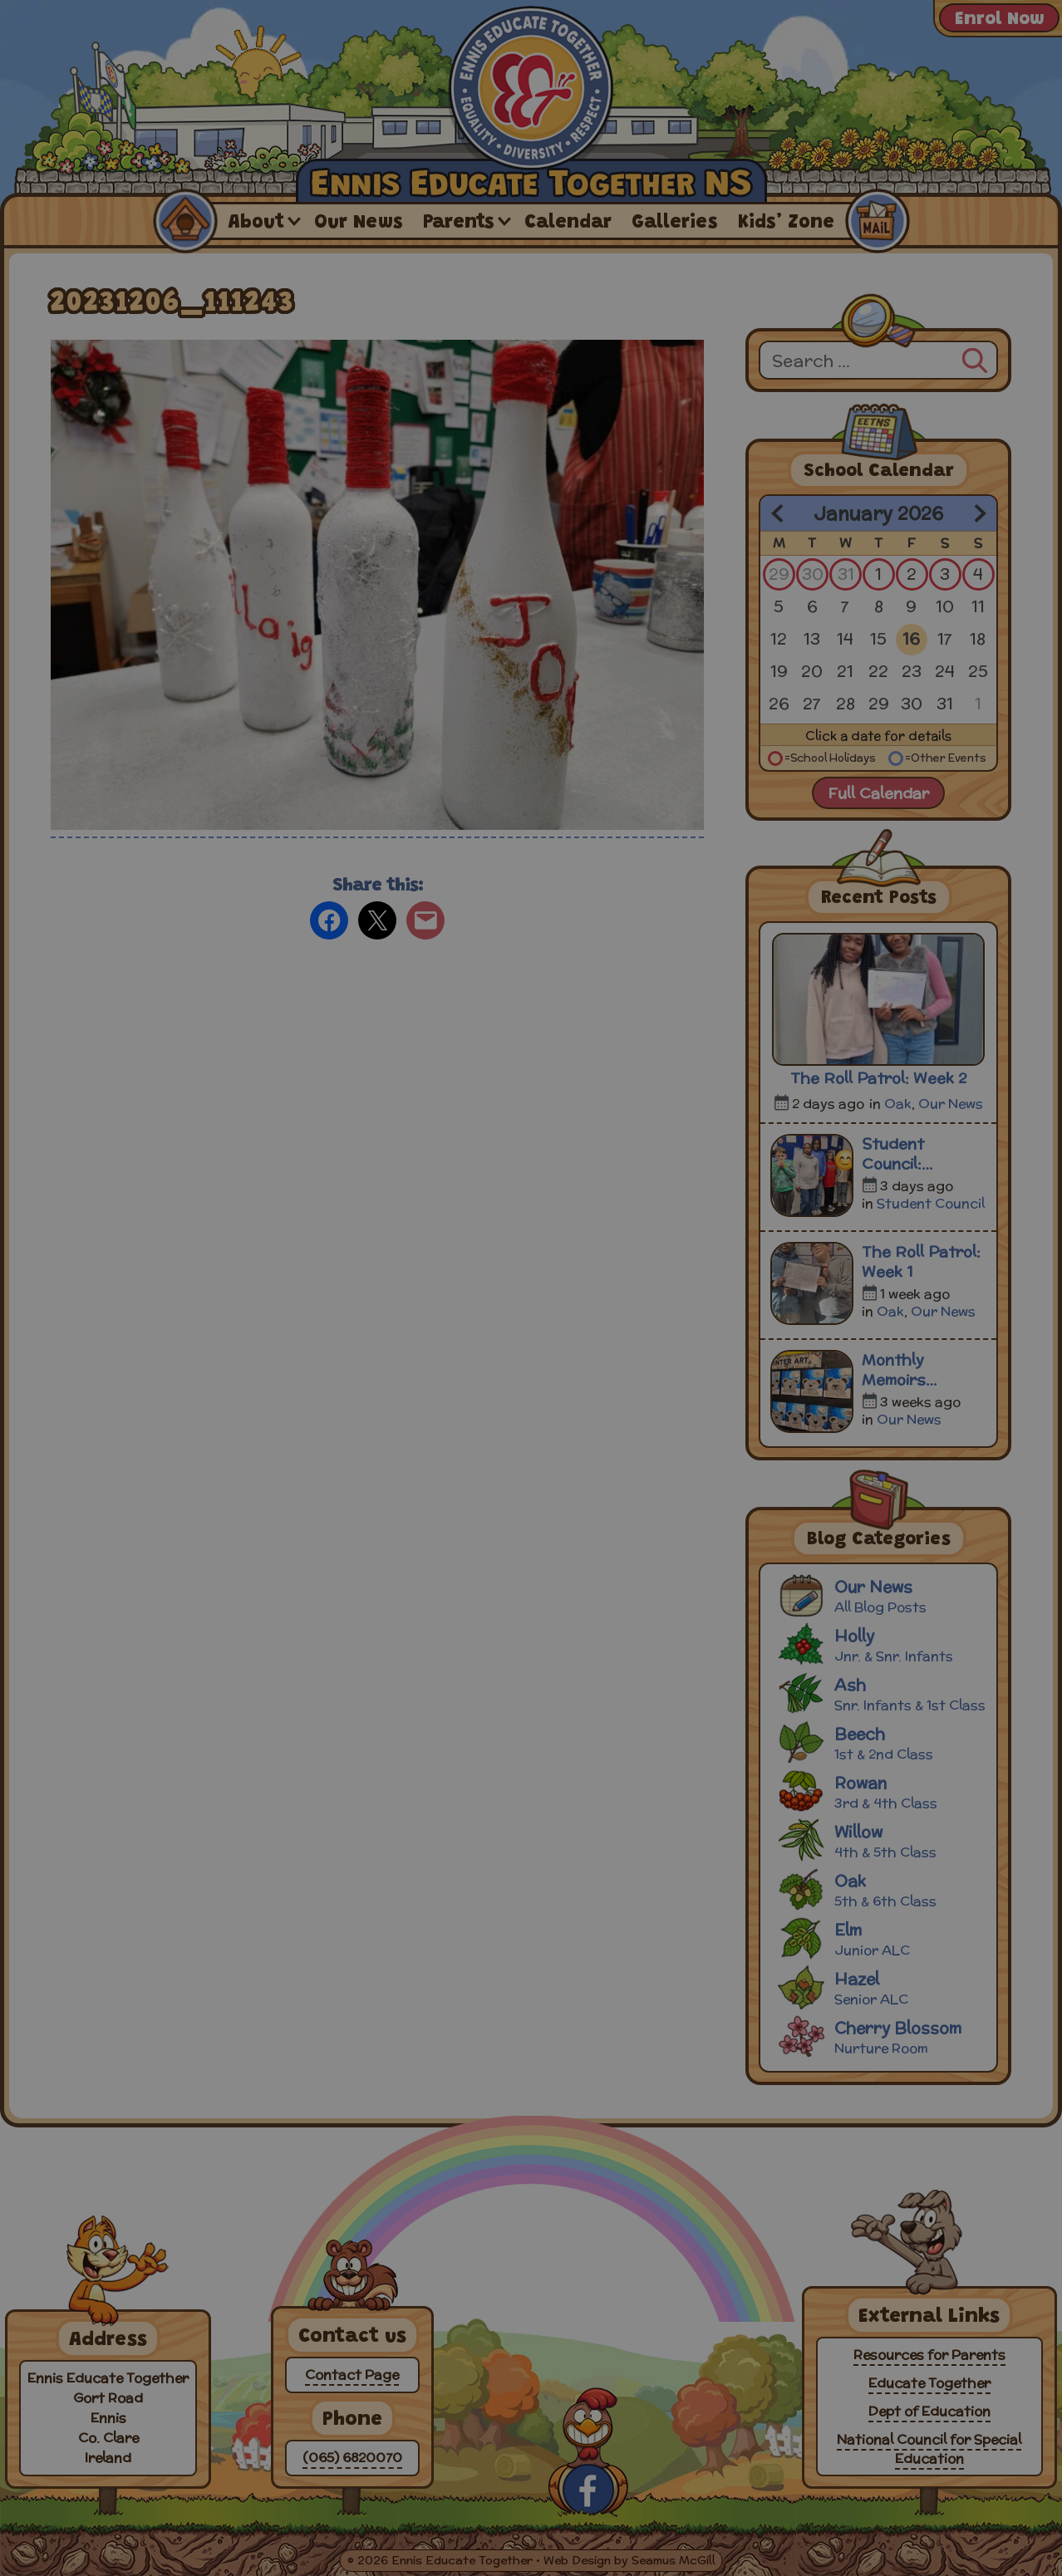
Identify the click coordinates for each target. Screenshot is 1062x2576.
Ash (881, 1692)
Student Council (931, 1203)
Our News (358, 223)
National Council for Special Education (929, 2449)
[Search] (974, 358)
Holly (881, 1643)
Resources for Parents (929, 2354)
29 (779, 574)
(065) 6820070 (352, 2457)
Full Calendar (878, 793)
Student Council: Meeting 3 (899, 1154)
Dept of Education (929, 2411)
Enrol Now (999, 20)
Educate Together (929, 2382)
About (256, 223)
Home (184, 221)
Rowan (881, 1790)
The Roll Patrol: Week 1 (921, 1262)
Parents (458, 223)
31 (846, 574)
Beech (881, 1741)
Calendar (568, 223)
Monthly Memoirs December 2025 (921, 1370)
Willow (881, 1839)
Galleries (675, 223)
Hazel (881, 1986)
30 (813, 574)
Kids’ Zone (786, 223)
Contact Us (877, 221)
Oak (898, 1103)
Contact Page (352, 2374)
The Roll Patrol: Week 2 (878, 1078)
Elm (881, 1937)
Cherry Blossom (881, 2035)
